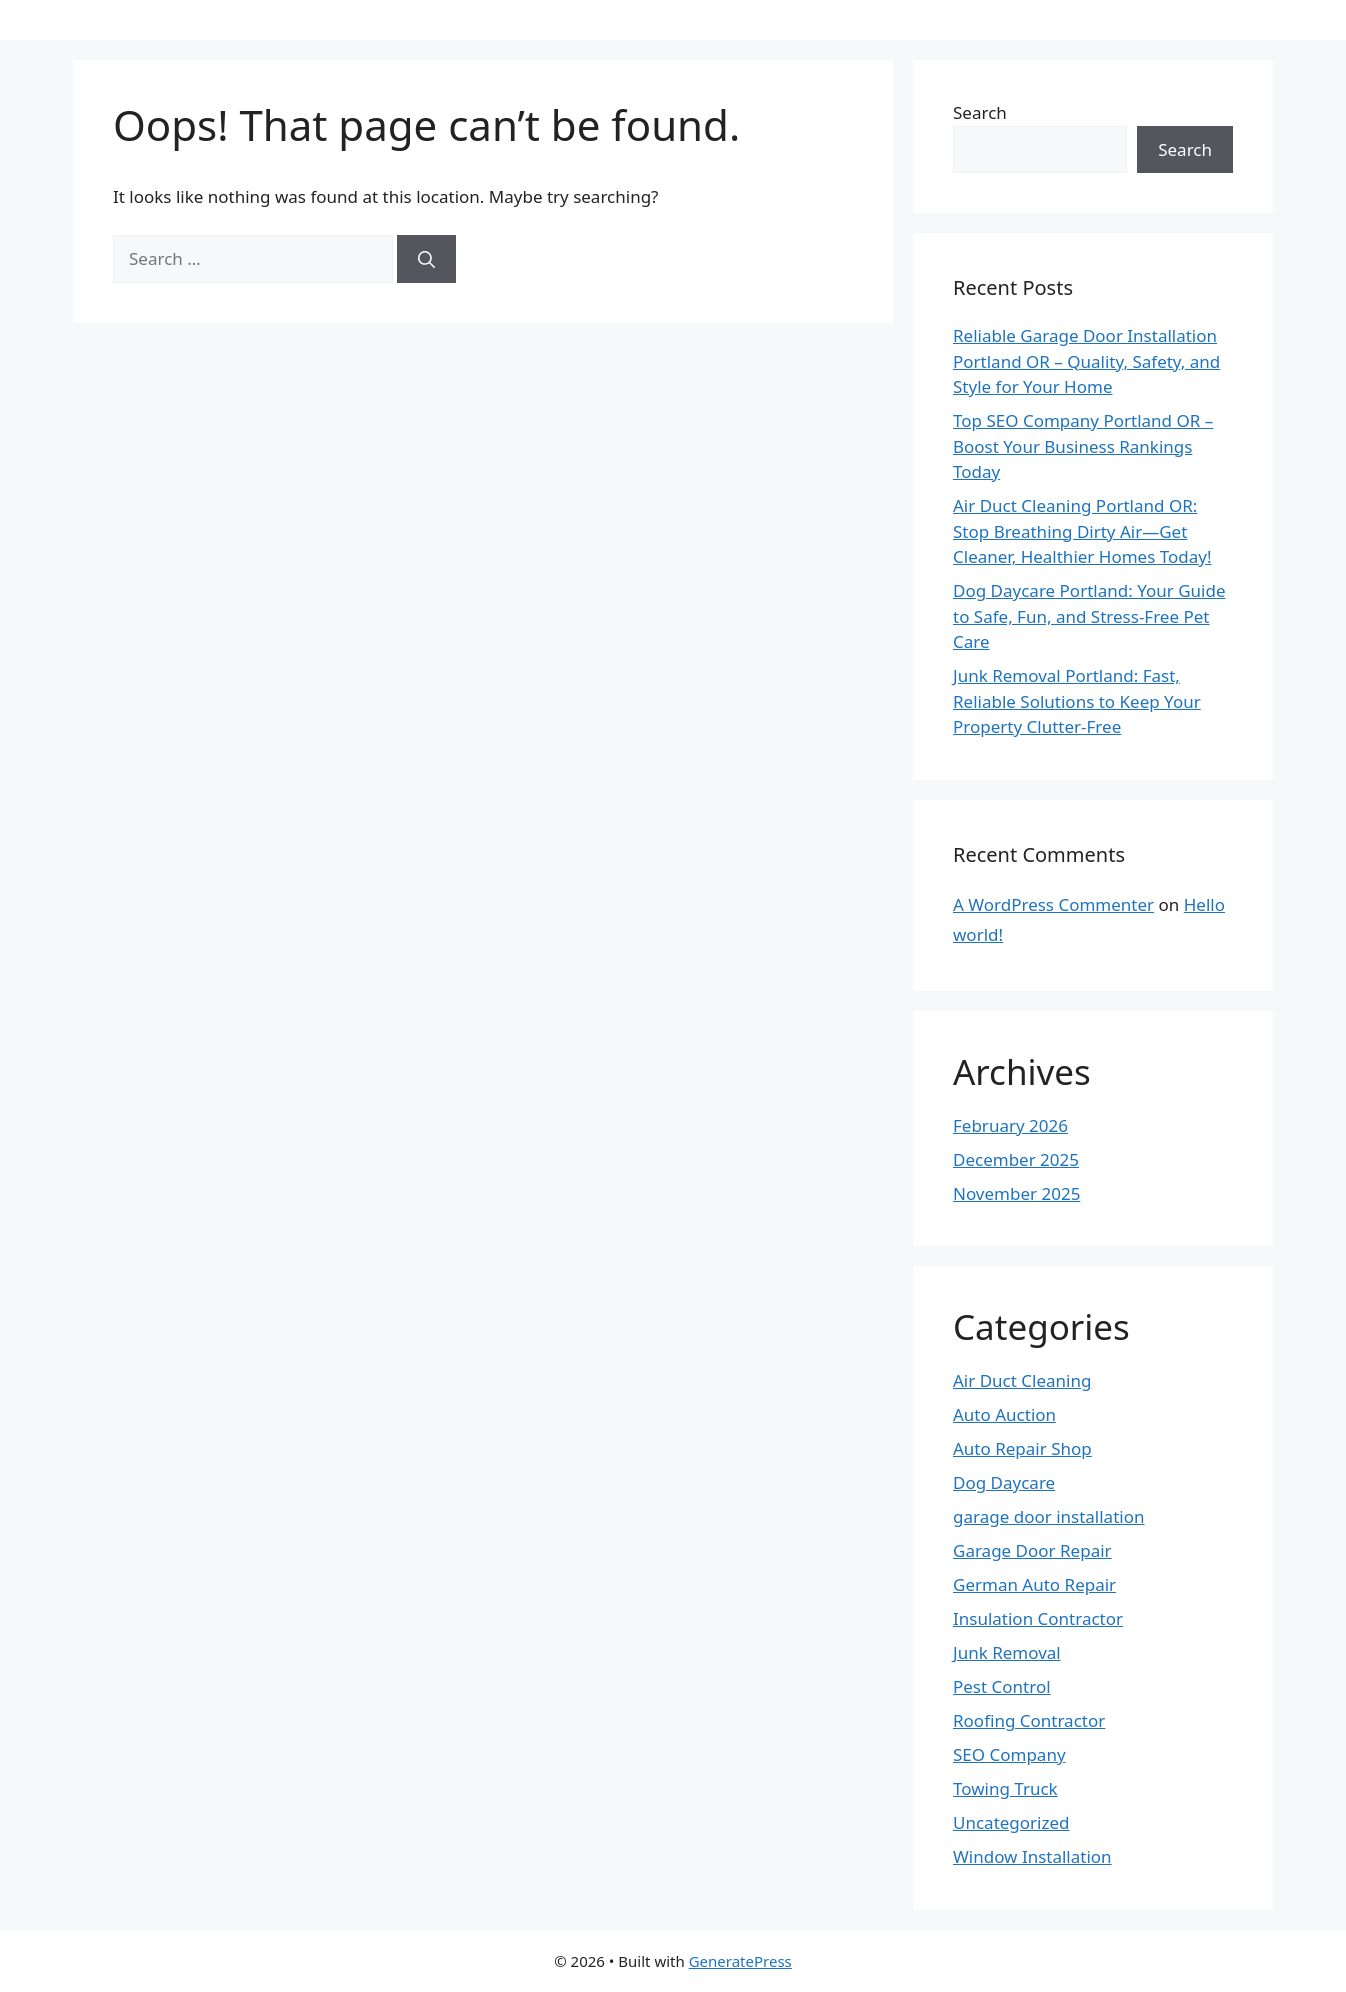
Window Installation (1032, 1856)
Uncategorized (1011, 1822)
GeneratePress (740, 1961)
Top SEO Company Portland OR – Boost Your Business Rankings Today (1083, 446)
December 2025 (1016, 1159)
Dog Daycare (1004, 1482)
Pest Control (1002, 1686)
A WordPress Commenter (1053, 904)
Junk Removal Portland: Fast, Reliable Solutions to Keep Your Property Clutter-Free (1077, 701)
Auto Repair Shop (1022, 1448)
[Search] (426, 259)
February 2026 (1010, 1125)
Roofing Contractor (1029, 1720)
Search (980, 112)
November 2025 (1016, 1193)
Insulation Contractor (1038, 1618)
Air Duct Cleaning (1022, 1380)
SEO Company (1009, 1754)
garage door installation (1048, 1516)
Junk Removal (1007, 1652)
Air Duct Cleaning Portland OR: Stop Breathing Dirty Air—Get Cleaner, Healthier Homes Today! (1082, 531)
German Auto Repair (1034, 1584)
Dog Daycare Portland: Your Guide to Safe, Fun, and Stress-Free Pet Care (1089, 616)
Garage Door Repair (1032, 1550)
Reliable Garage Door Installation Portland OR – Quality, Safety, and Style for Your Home (1086, 361)
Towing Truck (1005, 1788)
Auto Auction (1004, 1414)
